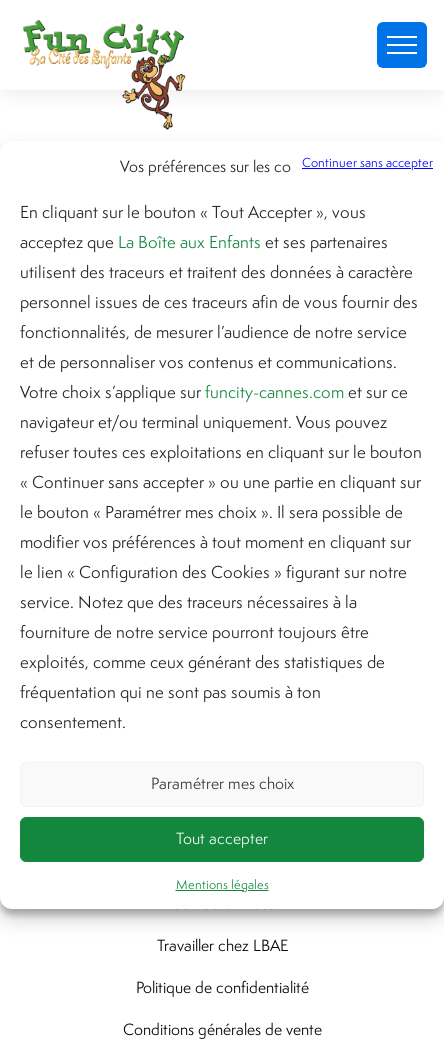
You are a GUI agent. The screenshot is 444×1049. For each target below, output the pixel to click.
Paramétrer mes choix (222, 783)
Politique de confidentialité (222, 987)
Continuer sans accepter (367, 162)
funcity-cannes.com (274, 392)
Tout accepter (222, 838)
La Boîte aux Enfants (189, 242)
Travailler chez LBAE (222, 945)
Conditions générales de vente (222, 1029)
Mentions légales (222, 884)
